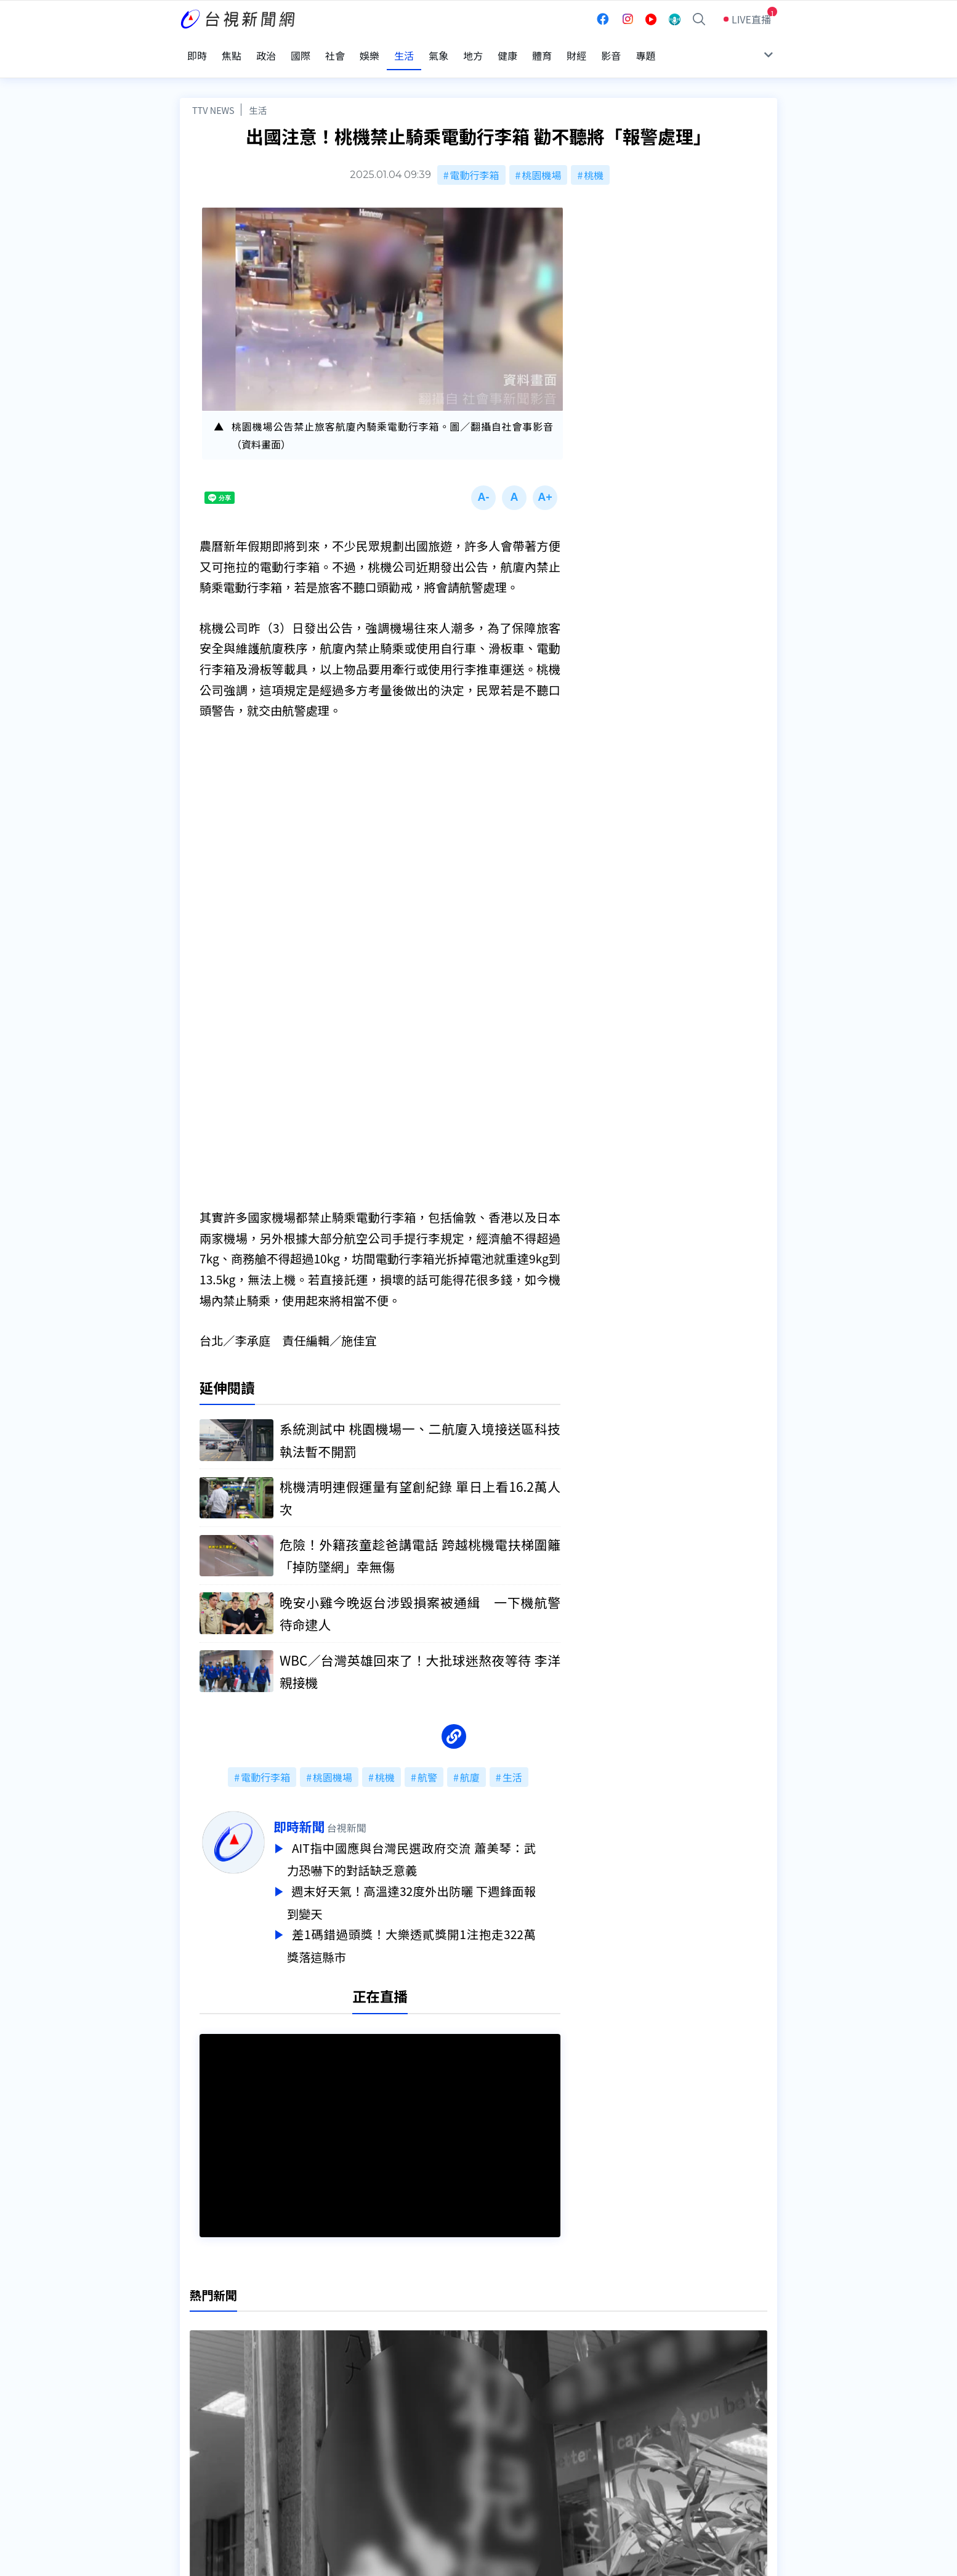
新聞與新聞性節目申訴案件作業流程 (516, 2428)
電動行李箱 (474, 159)
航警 (427, 1764)
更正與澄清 (333, 2411)
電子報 (452, 2445)
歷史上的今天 (338, 2462)
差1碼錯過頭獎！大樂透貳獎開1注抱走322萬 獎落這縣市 (436, 1929)
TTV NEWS (213, 93)
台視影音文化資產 (219, 2411)
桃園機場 (541, 159)
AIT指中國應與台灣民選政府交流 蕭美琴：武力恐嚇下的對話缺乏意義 (436, 1845)
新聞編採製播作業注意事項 (496, 2411)
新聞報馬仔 (333, 2445)
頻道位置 (199, 2428)
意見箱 (323, 2428)
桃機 (594, 159)
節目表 (194, 2445)
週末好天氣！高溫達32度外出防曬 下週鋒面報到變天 (436, 1887)
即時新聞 (323, 1814)
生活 (258, 93)
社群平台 (199, 2462)
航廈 (470, 1764)
